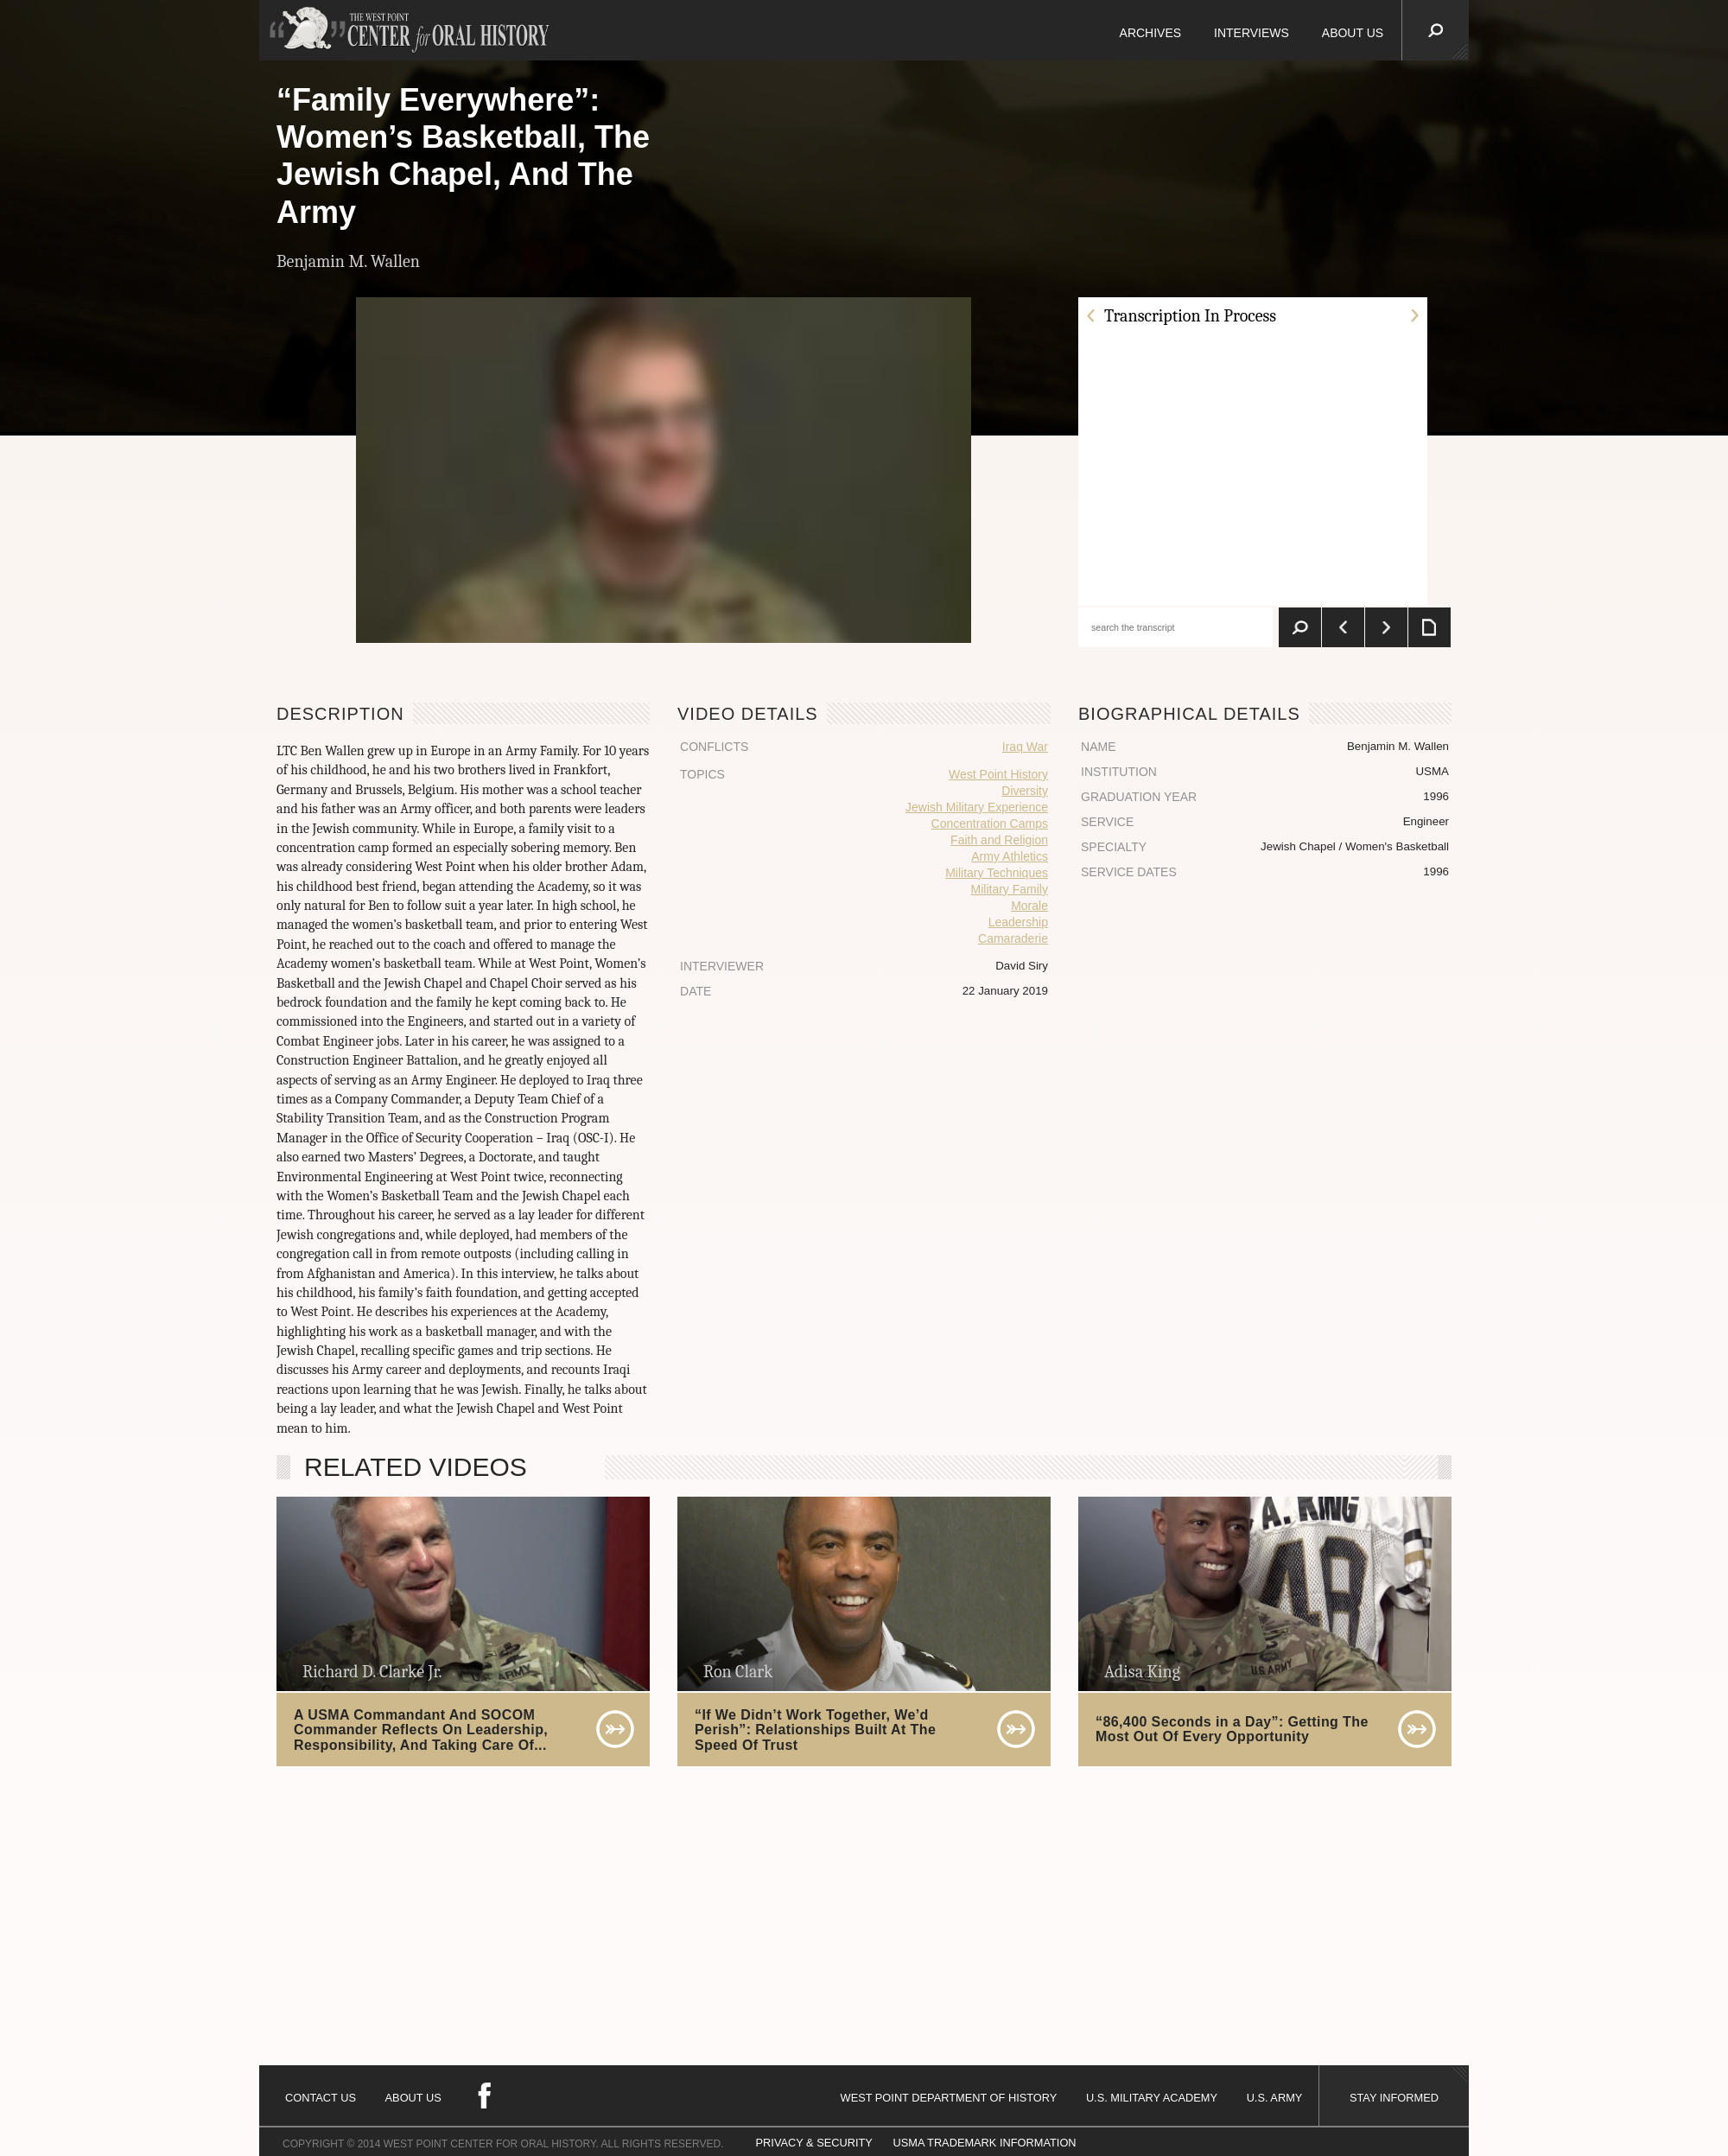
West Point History (998, 774)
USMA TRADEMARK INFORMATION (984, 2142)
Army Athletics (1009, 856)
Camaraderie (1013, 938)
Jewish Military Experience (976, 807)
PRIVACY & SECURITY (814, 2142)
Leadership (1018, 922)
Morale (1029, 906)
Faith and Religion (999, 840)
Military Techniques (996, 873)
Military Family (1009, 889)
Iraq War (1025, 747)
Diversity (1024, 791)
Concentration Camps (989, 823)
